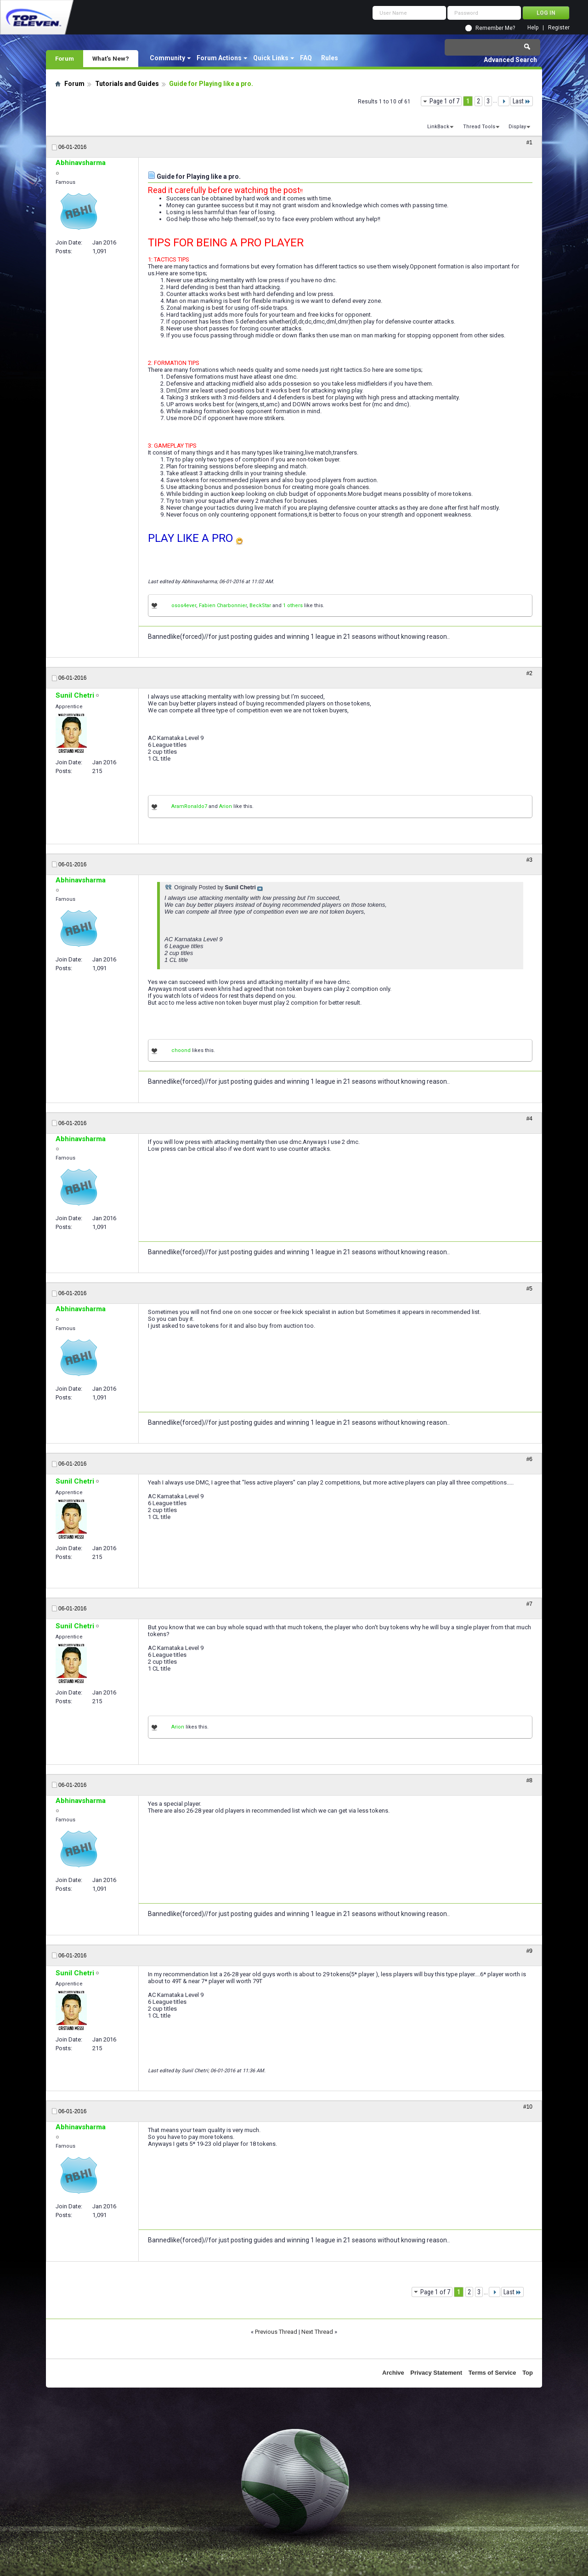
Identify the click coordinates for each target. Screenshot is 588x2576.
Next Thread (317, 2331)
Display (517, 127)
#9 (529, 1951)
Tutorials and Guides (127, 83)
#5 (529, 1288)
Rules (329, 58)
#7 (529, 1604)
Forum (64, 58)
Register (559, 27)
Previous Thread (276, 2331)
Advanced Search (510, 59)
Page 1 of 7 (444, 101)
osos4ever (183, 605)
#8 (529, 1780)
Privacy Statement (436, 2372)
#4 (529, 1118)
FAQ (306, 58)
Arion (225, 806)
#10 (527, 2107)
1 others (293, 605)
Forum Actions (219, 58)
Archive (393, 2372)
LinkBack (438, 127)
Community (167, 58)
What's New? (110, 58)
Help (532, 27)
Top (527, 2372)
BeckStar (260, 605)
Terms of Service (492, 2372)
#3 (529, 860)
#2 (529, 673)
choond (181, 1050)
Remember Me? (495, 28)
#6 (529, 1459)
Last (522, 101)
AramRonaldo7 (189, 806)
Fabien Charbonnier (223, 605)
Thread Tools (479, 127)
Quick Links (270, 58)
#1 (529, 142)
